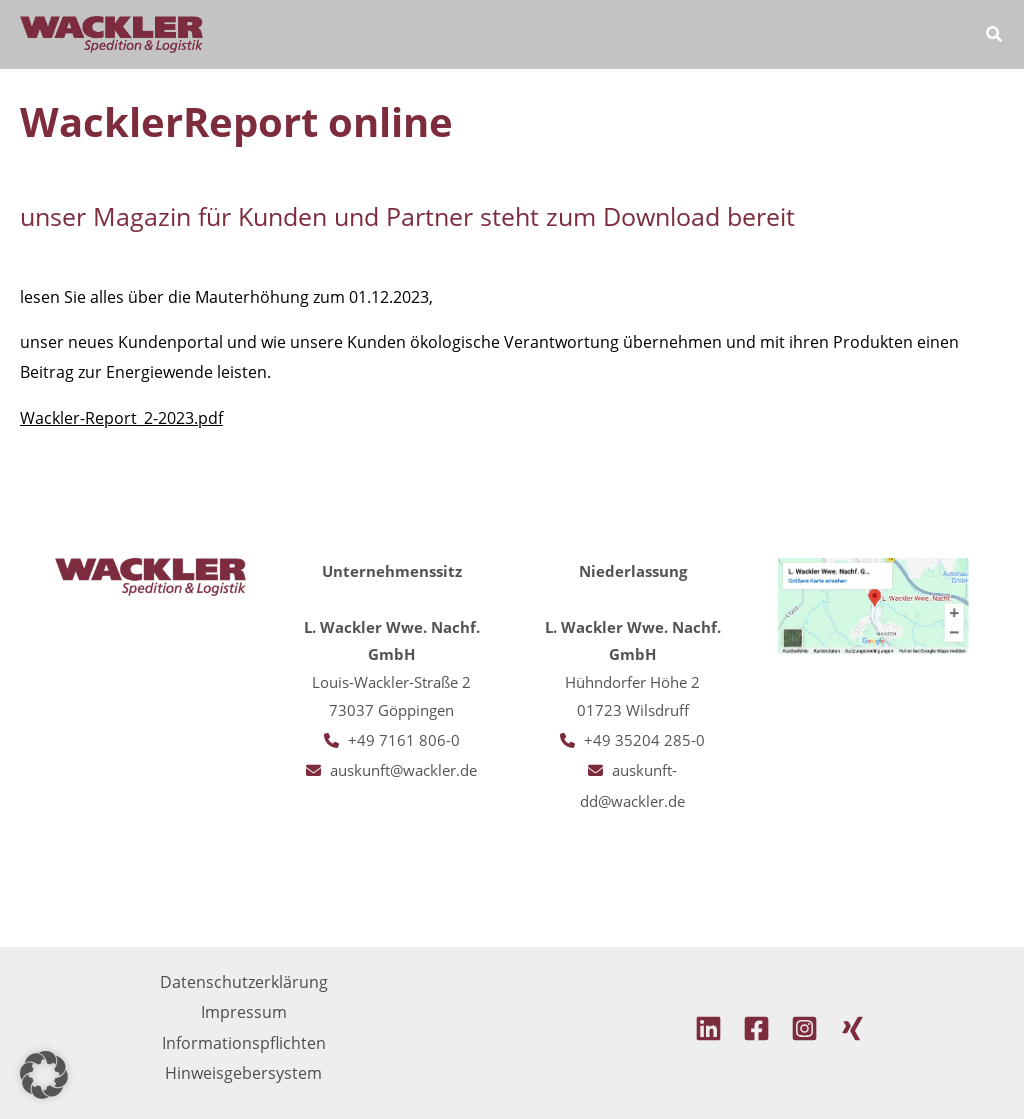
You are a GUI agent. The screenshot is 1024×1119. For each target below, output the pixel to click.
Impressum (244, 1011)
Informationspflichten (244, 1042)
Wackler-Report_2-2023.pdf (121, 418)
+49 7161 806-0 (404, 740)
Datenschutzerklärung (244, 981)
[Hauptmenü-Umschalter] (937, 34)
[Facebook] (756, 1028)
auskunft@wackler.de (403, 770)
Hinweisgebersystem (243, 1072)
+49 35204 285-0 (644, 740)
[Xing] (852, 1028)
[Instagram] (804, 1028)
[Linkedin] (708, 1028)
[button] (995, 36)
